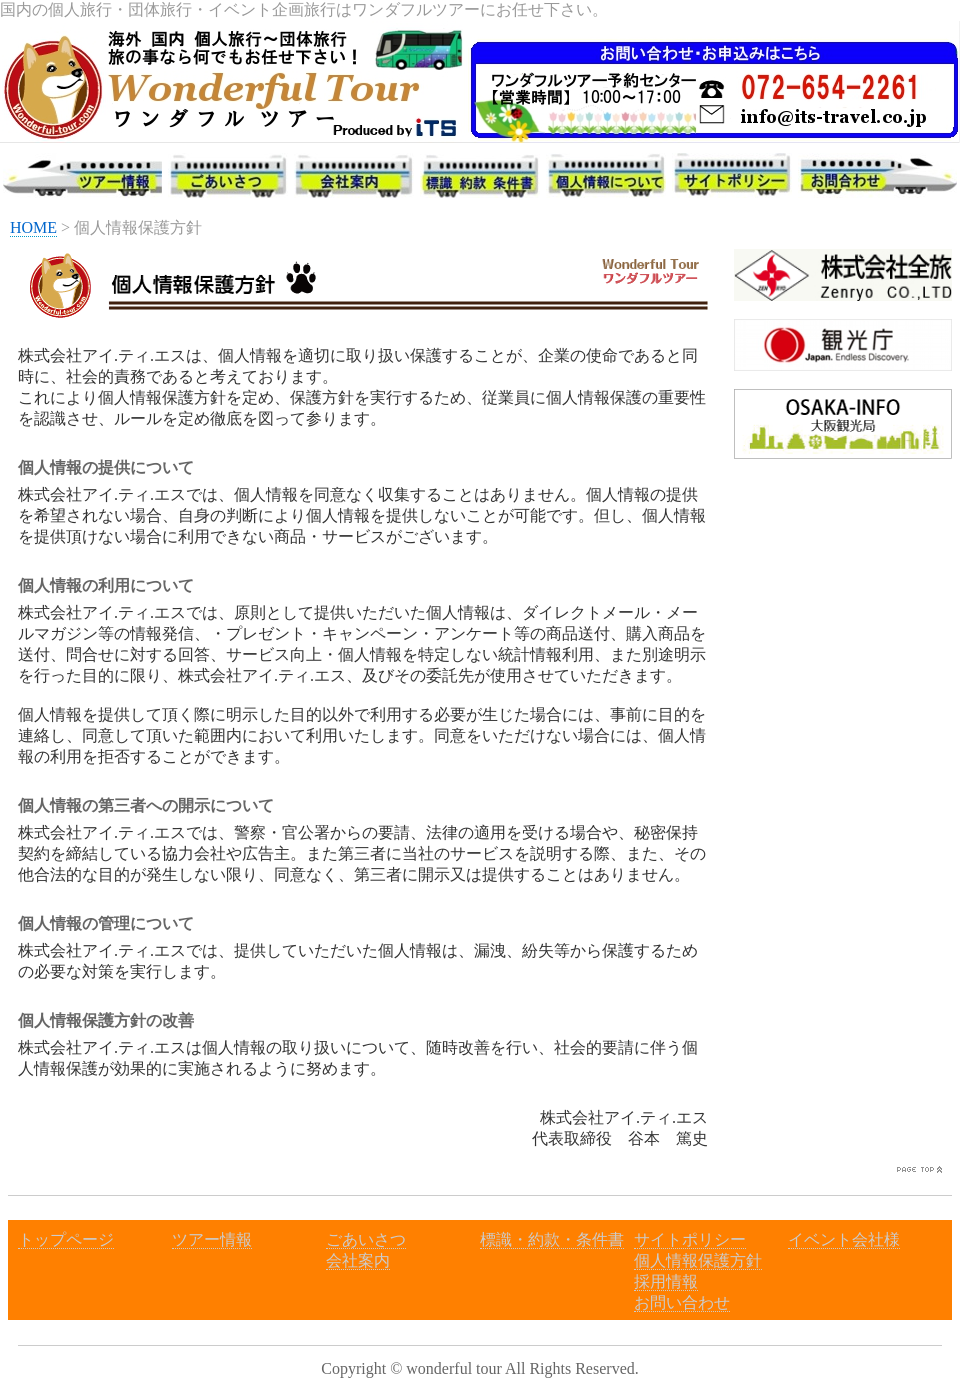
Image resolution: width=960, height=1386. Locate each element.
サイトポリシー (690, 1239)
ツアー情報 (212, 1239)
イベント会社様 (844, 1239)
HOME (33, 227)
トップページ (66, 1239)
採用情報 (666, 1281)
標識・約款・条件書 (552, 1239)
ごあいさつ (366, 1239)
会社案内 (358, 1260)
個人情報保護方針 (698, 1260)
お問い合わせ (682, 1302)
